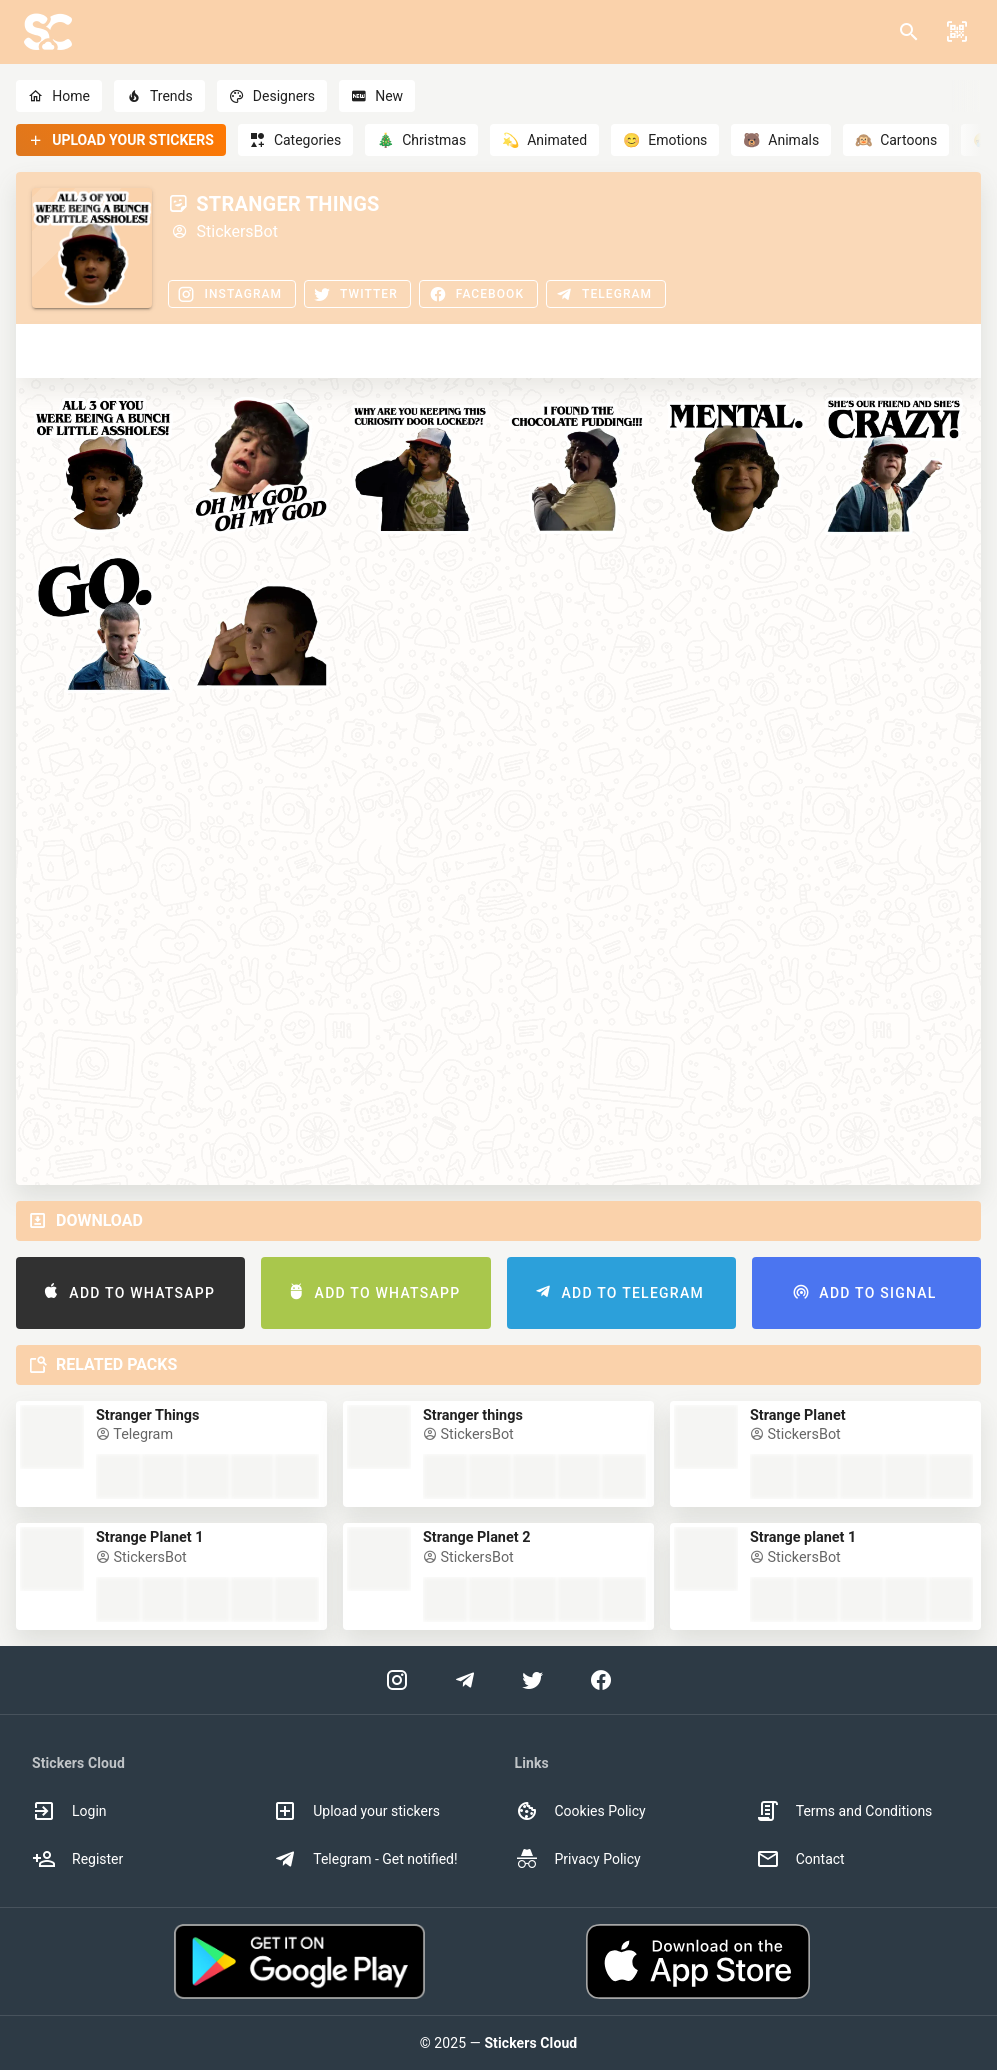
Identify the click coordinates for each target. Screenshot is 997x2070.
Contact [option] (800, 1859)
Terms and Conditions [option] (844, 1811)
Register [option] (77, 1859)
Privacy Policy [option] (578, 1859)
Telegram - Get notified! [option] (365, 1859)
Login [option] (69, 1811)
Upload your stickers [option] (356, 1811)
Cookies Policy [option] (580, 1811)
